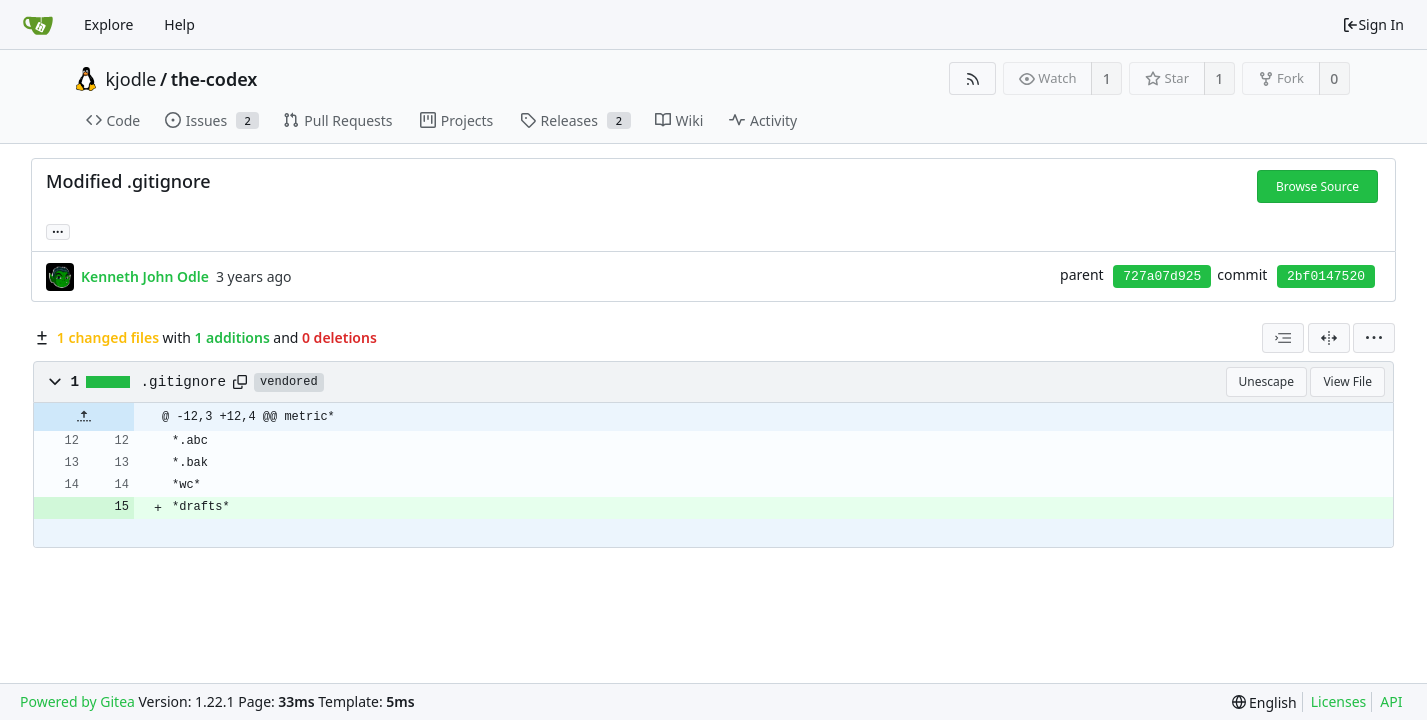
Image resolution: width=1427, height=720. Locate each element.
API (1391, 701)
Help (179, 24)
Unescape (1266, 381)
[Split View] (1329, 338)
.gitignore (184, 382)
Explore (108, 24)
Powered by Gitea (77, 701)
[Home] (38, 25)
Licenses (1339, 701)
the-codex (214, 79)
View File (1347, 381)
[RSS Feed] (972, 78)
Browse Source (1317, 186)
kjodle (131, 79)
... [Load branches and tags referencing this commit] (58, 230)
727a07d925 (1162, 276)
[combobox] (1283, 338)
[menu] (1374, 338)
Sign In (1373, 24)
